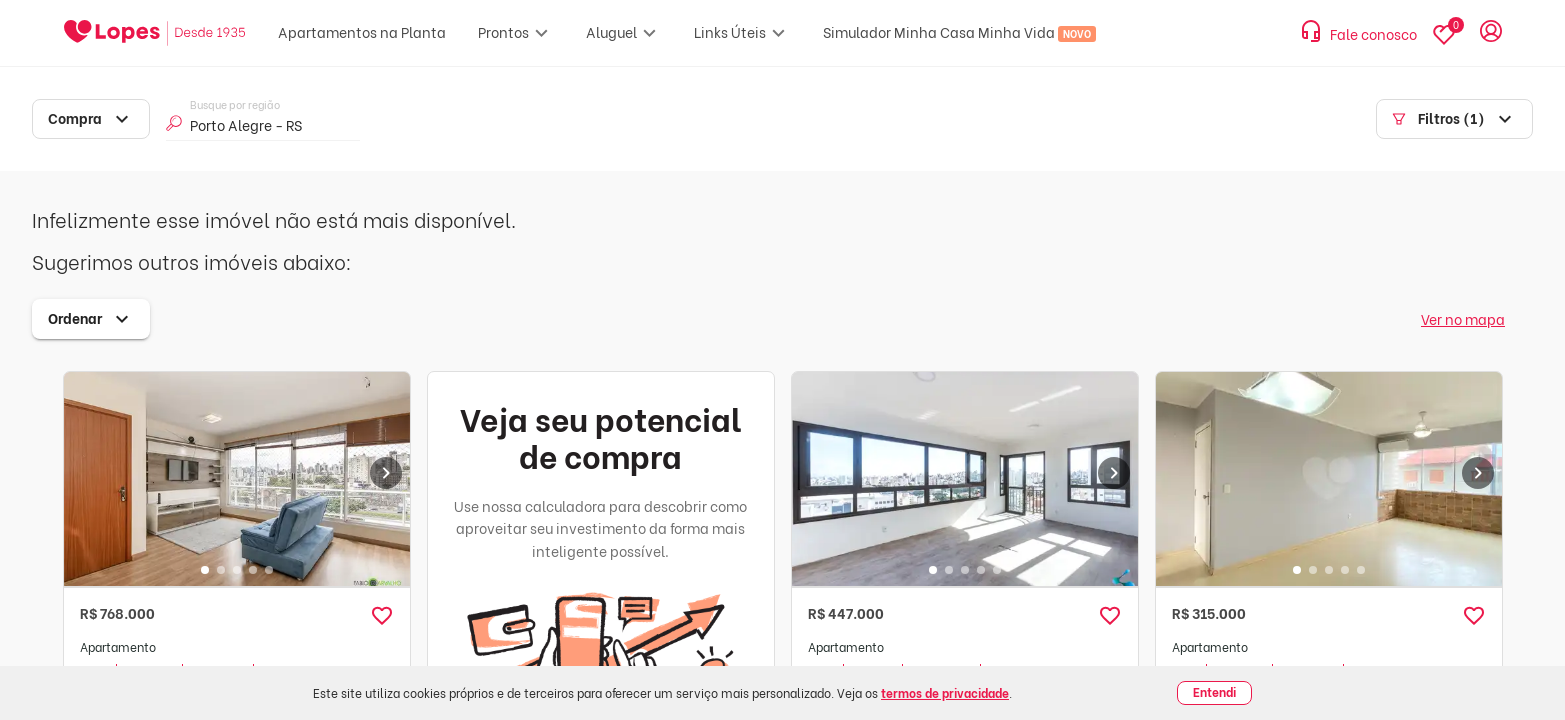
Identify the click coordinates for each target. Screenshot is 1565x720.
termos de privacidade (945, 692)
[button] (382, 616)
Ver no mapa (1463, 318)
